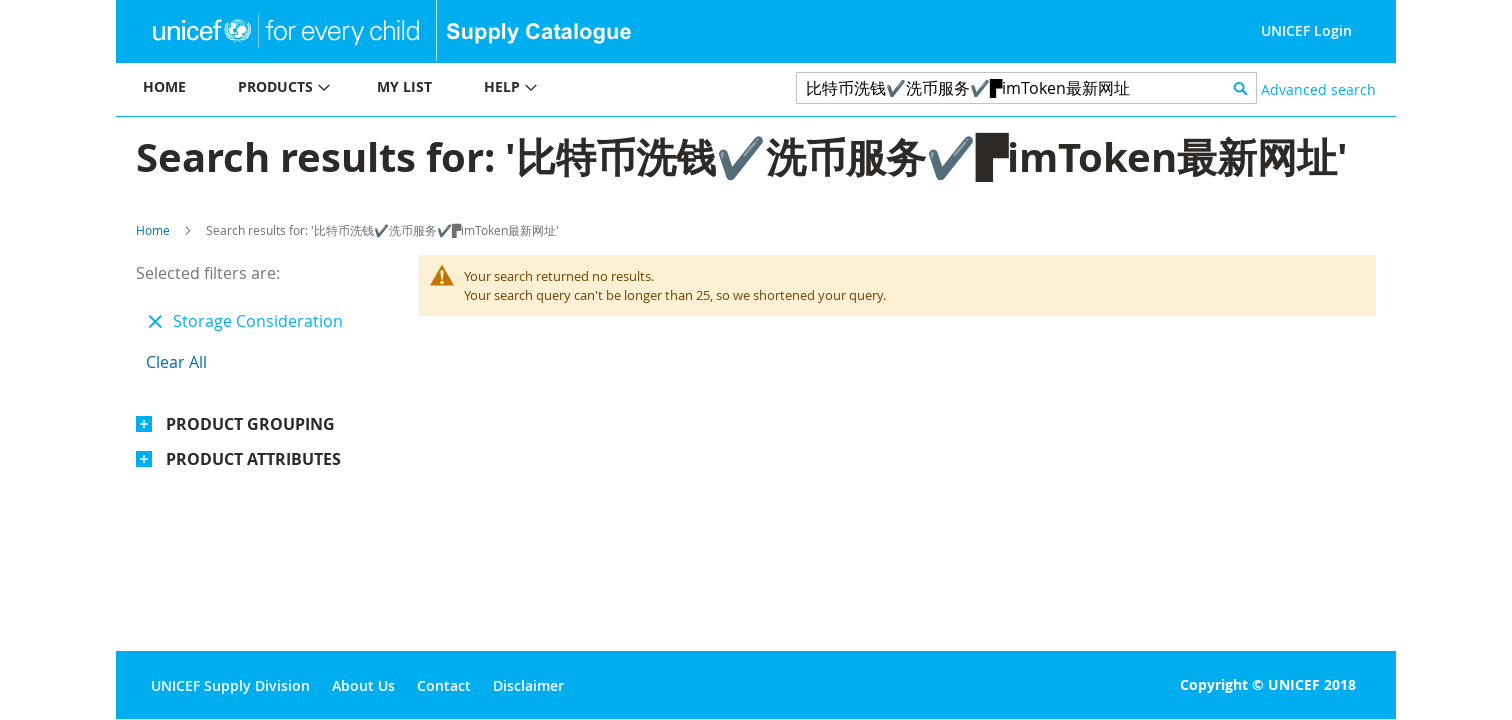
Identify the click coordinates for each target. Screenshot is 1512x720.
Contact (444, 685)
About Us (363, 685)
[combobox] (1026, 88)
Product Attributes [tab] (253, 459)
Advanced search (1318, 89)
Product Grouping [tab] (250, 424)
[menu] (436, 89)
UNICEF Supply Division (230, 685)
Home (153, 230)
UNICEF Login (1306, 30)
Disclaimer (528, 685)
